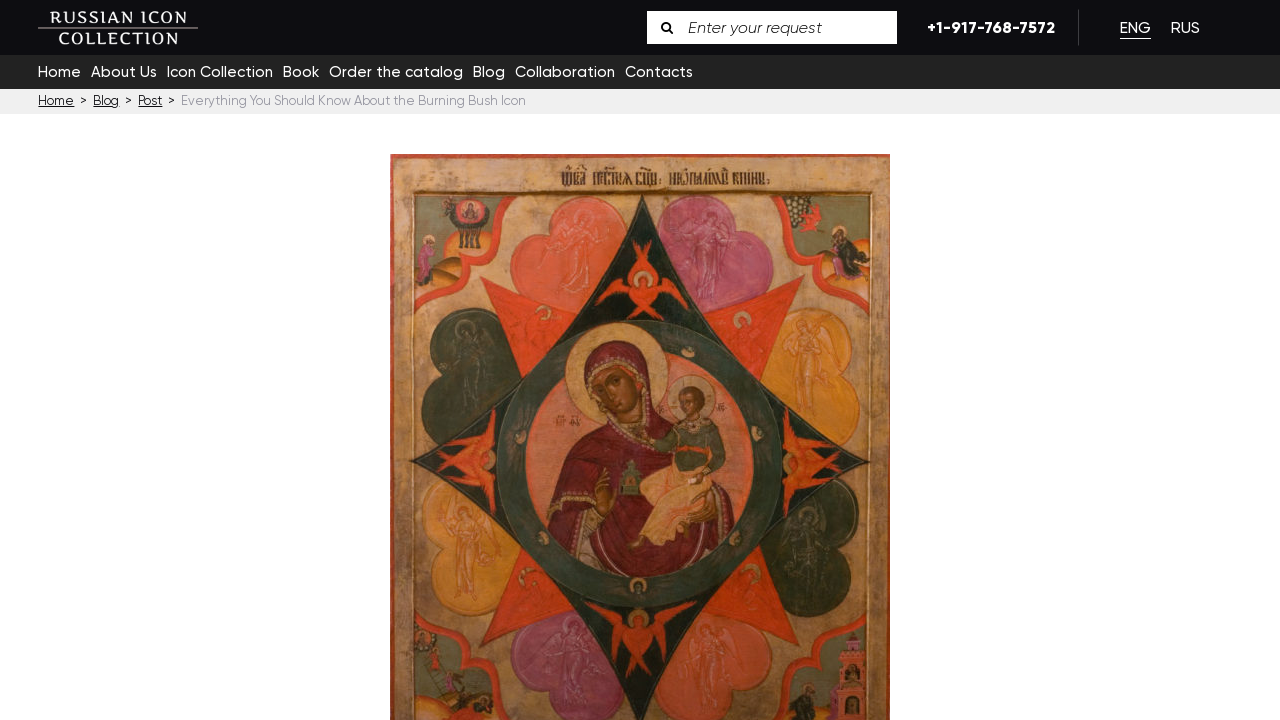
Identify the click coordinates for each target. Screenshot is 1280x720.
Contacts (659, 72)
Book (301, 72)
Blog (489, 72)
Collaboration (565, 72)
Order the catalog (396, 72)
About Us (124, 72)
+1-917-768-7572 (987, 27)
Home (59, 72)
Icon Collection (220, 72)
